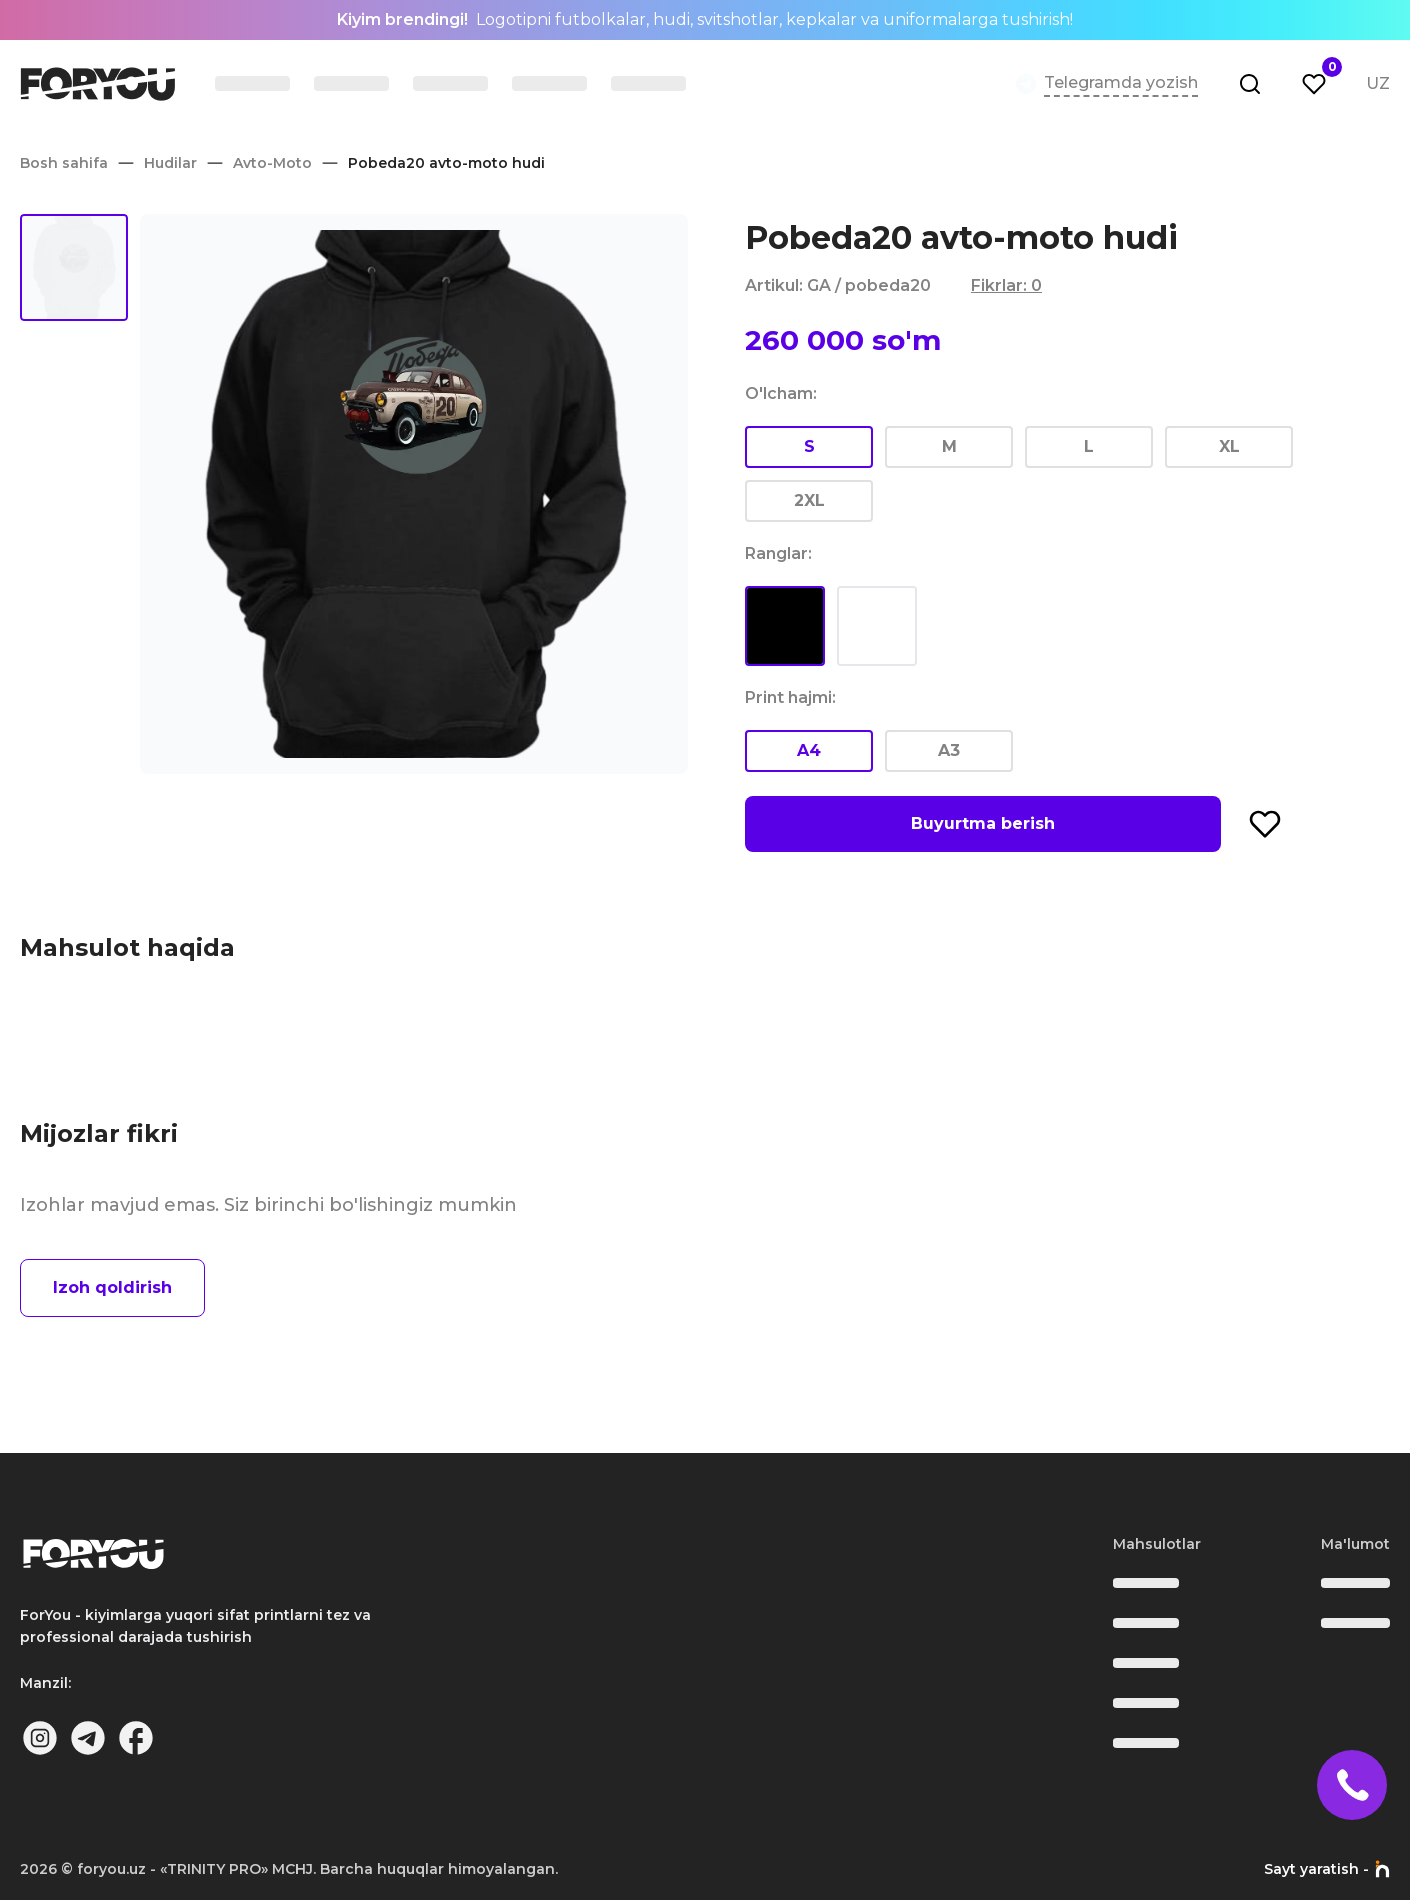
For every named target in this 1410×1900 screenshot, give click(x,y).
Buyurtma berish (983, 823)
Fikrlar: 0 (1006, 285)
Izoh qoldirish (112, 1287)
